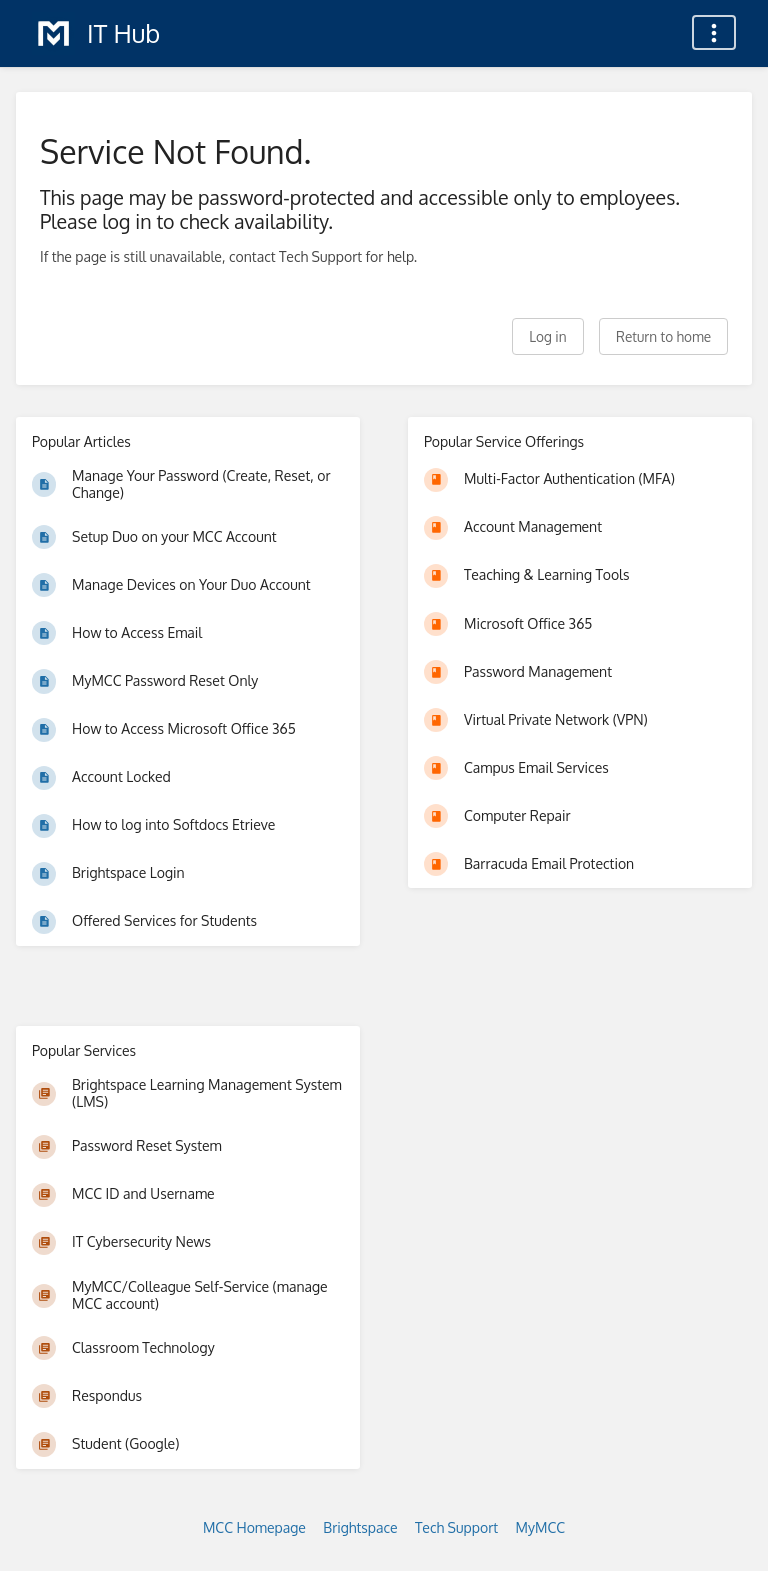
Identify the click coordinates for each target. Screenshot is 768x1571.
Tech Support (456, 1527)
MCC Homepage (254, 1527)
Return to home (663, 336)
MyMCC (540, 1527)
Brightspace (360, 1527)
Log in (547, 336)
